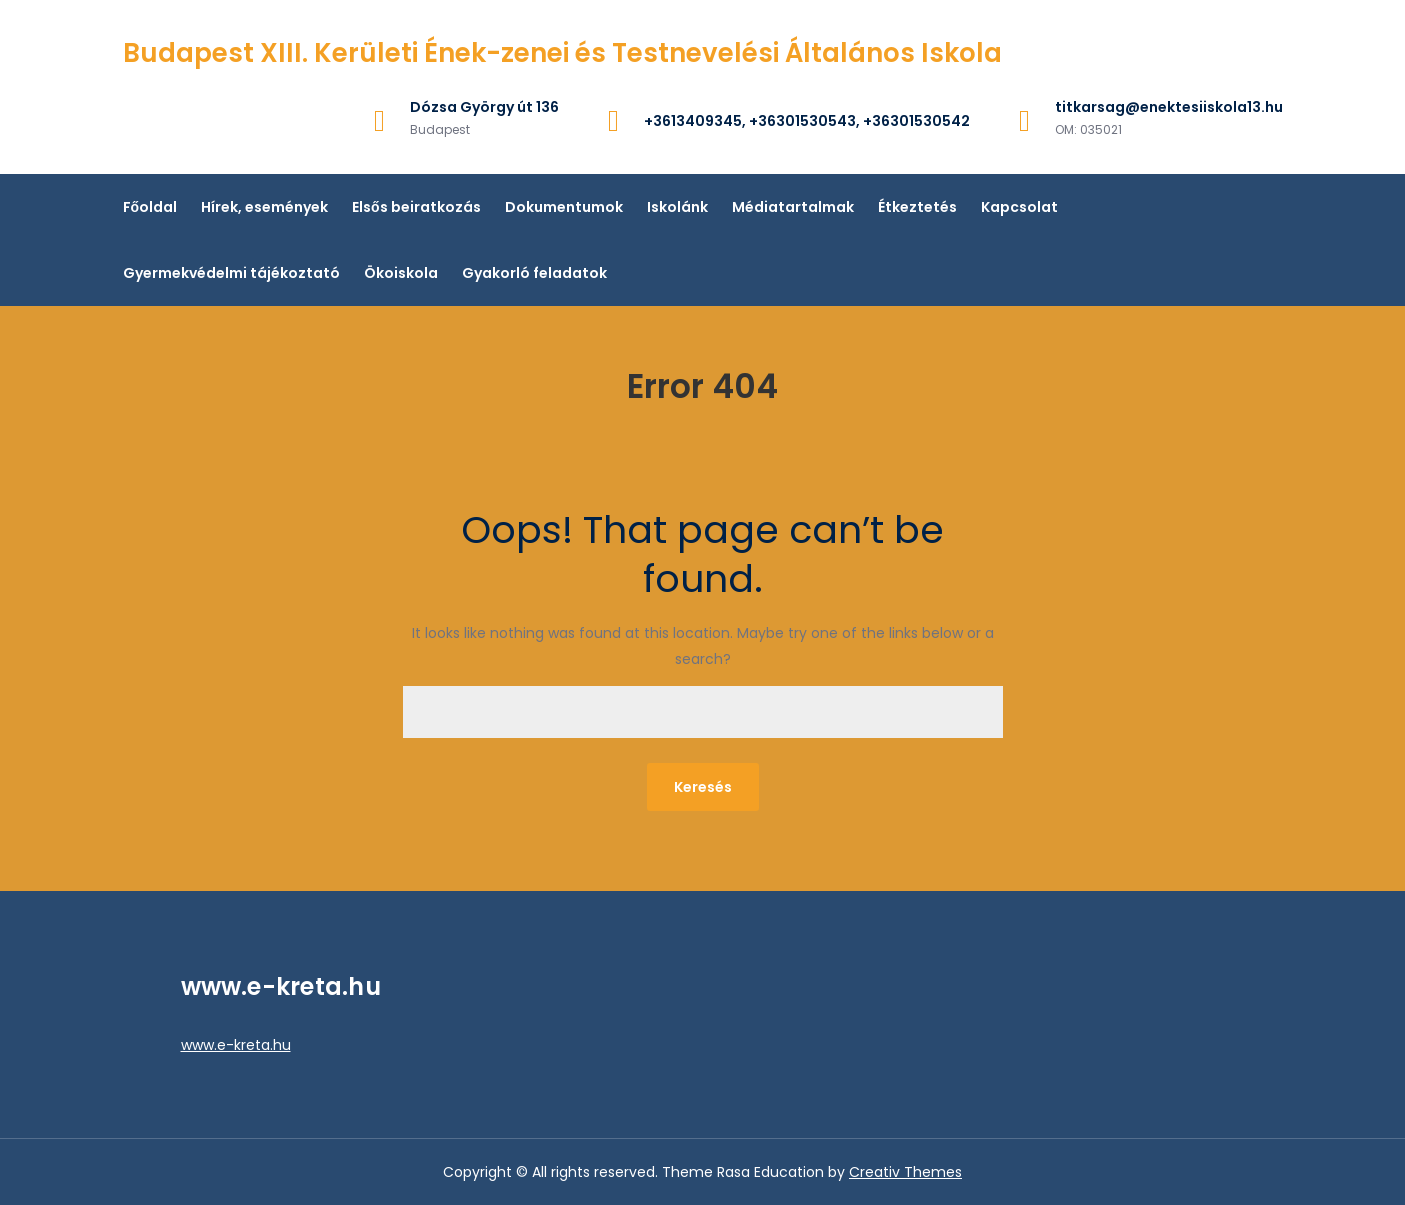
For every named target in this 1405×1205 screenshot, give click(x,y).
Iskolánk (677, 207)
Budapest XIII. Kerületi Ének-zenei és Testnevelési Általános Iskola (562, 53)
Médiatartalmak (793, 207)
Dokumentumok (564, 207)
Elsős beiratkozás (416, 207)
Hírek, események (264, 207)
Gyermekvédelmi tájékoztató (231, 273)
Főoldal (150, 207)
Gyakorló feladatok (534, 273)
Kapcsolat (1019, 207)
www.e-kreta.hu (236, 1045)
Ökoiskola (401, 273)
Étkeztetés (917, 207)
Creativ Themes (905, 1172)
